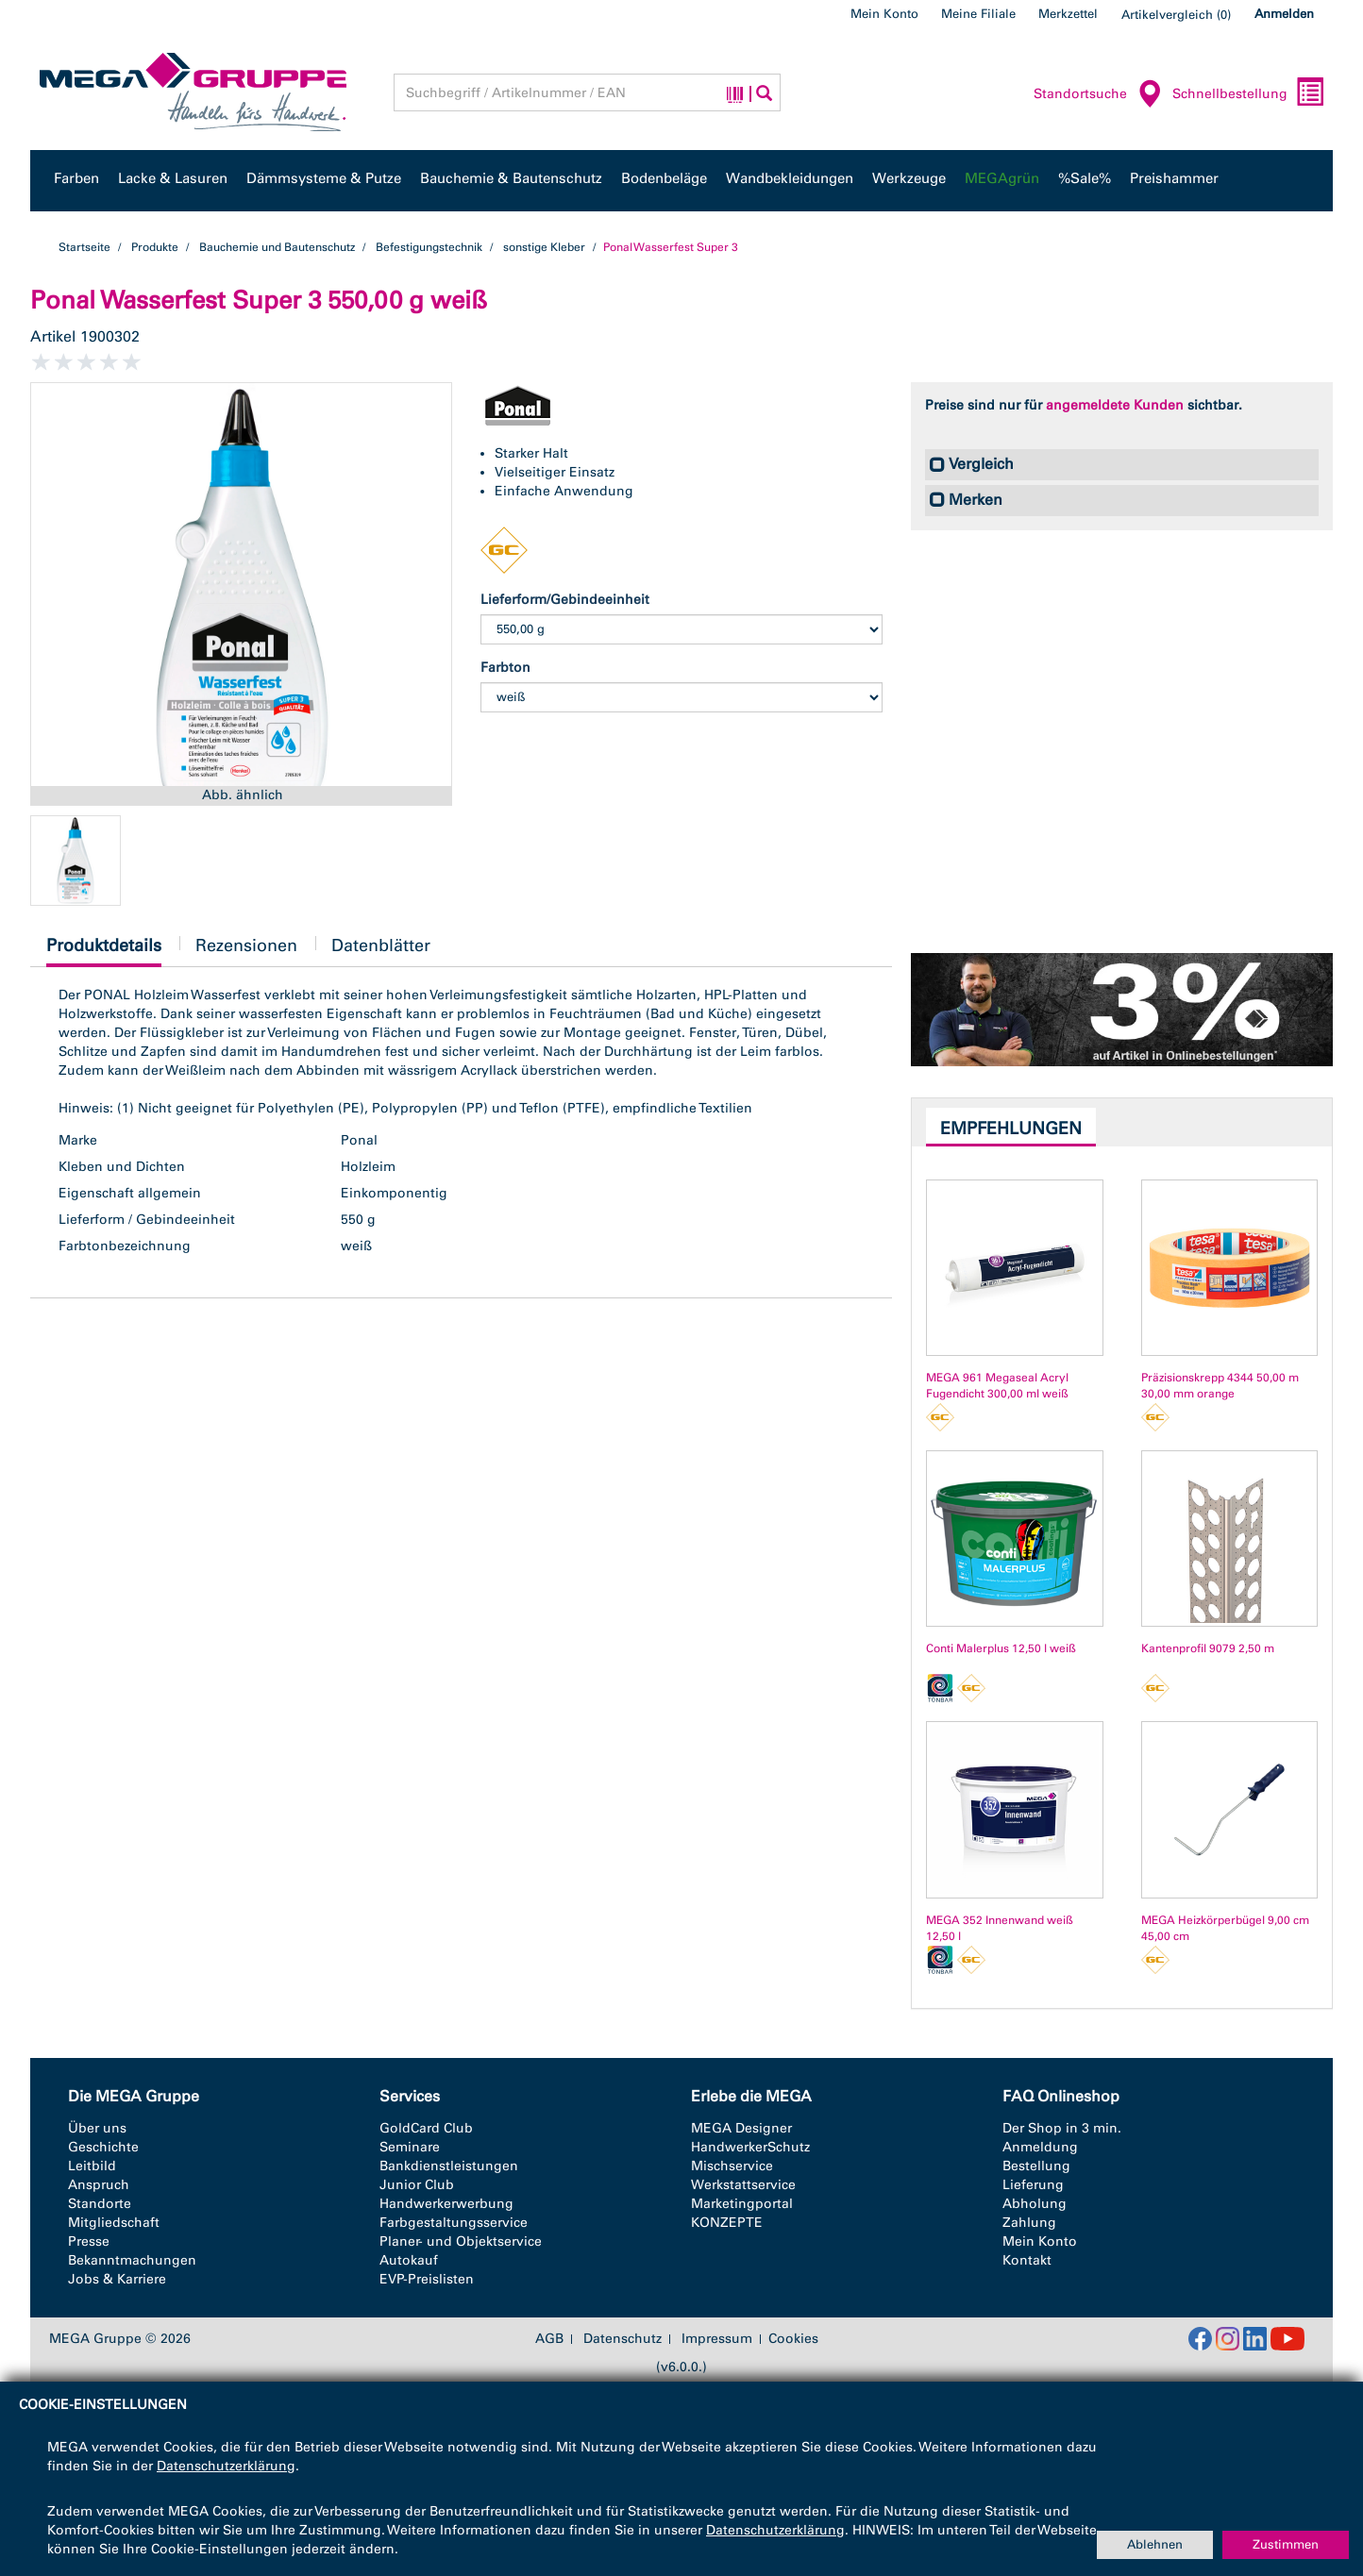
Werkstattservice (743, 2185)
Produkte (154, 247)
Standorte (99, 2204)
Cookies (793, 2339)
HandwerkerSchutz (750, 2147)
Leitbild (92, 2166)
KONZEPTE (727, 2223)
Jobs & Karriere (117, 2279)
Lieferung (1033, 2185)
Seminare (409, 2147)
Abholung (1034, 2204)
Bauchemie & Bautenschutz (511, 178)
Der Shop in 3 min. (1061, 2128)
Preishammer (1174, 178)
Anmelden (1284, 14)
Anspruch (98, 2185)
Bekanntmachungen (132, 2260)
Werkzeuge (909, 178)
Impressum (717, 2339)
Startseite (84, 247)
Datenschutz (622, 2339)
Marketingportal (742, 2204)
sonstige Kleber (544, 247)
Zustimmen (1286, 2544)
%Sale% (1084, 178)
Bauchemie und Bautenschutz (277, 247)
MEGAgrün (1002, 178)
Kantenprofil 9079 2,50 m (1207, 1648)
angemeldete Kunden (1115, 405)
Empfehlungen (1011, 1128)
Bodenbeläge (664, 178)
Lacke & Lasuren (172, 178)
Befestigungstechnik (429, 247)
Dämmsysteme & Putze (323, 178)
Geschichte (103, 2147)
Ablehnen (1155, 2544)
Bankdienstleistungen (448, 2166)
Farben (76, 178)
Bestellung (1036, 2166)
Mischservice (732, 2166)
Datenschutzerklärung (226, 2466)
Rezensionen (246, 945)
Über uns (97, 2128)
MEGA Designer (741, 2128)
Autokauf (408, 2260)
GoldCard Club (426, 2128)
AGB (549, 2339)
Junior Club (416, 2185)
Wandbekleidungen (789, 178)
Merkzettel (1068, 14)
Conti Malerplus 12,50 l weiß (1001, 1648)
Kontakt (1027, 2260)
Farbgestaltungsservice (453, 2223)
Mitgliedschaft (114, 2223)
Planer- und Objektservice (460, 2241)
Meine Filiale (978, 14)
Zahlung (1029, 2223)
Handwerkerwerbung (446, 2204)
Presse (88, 2241)
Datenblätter (380, 945)
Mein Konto (884, 14)
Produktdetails (103, 950)
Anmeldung (1040, 2147)
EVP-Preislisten (426, 2279)
